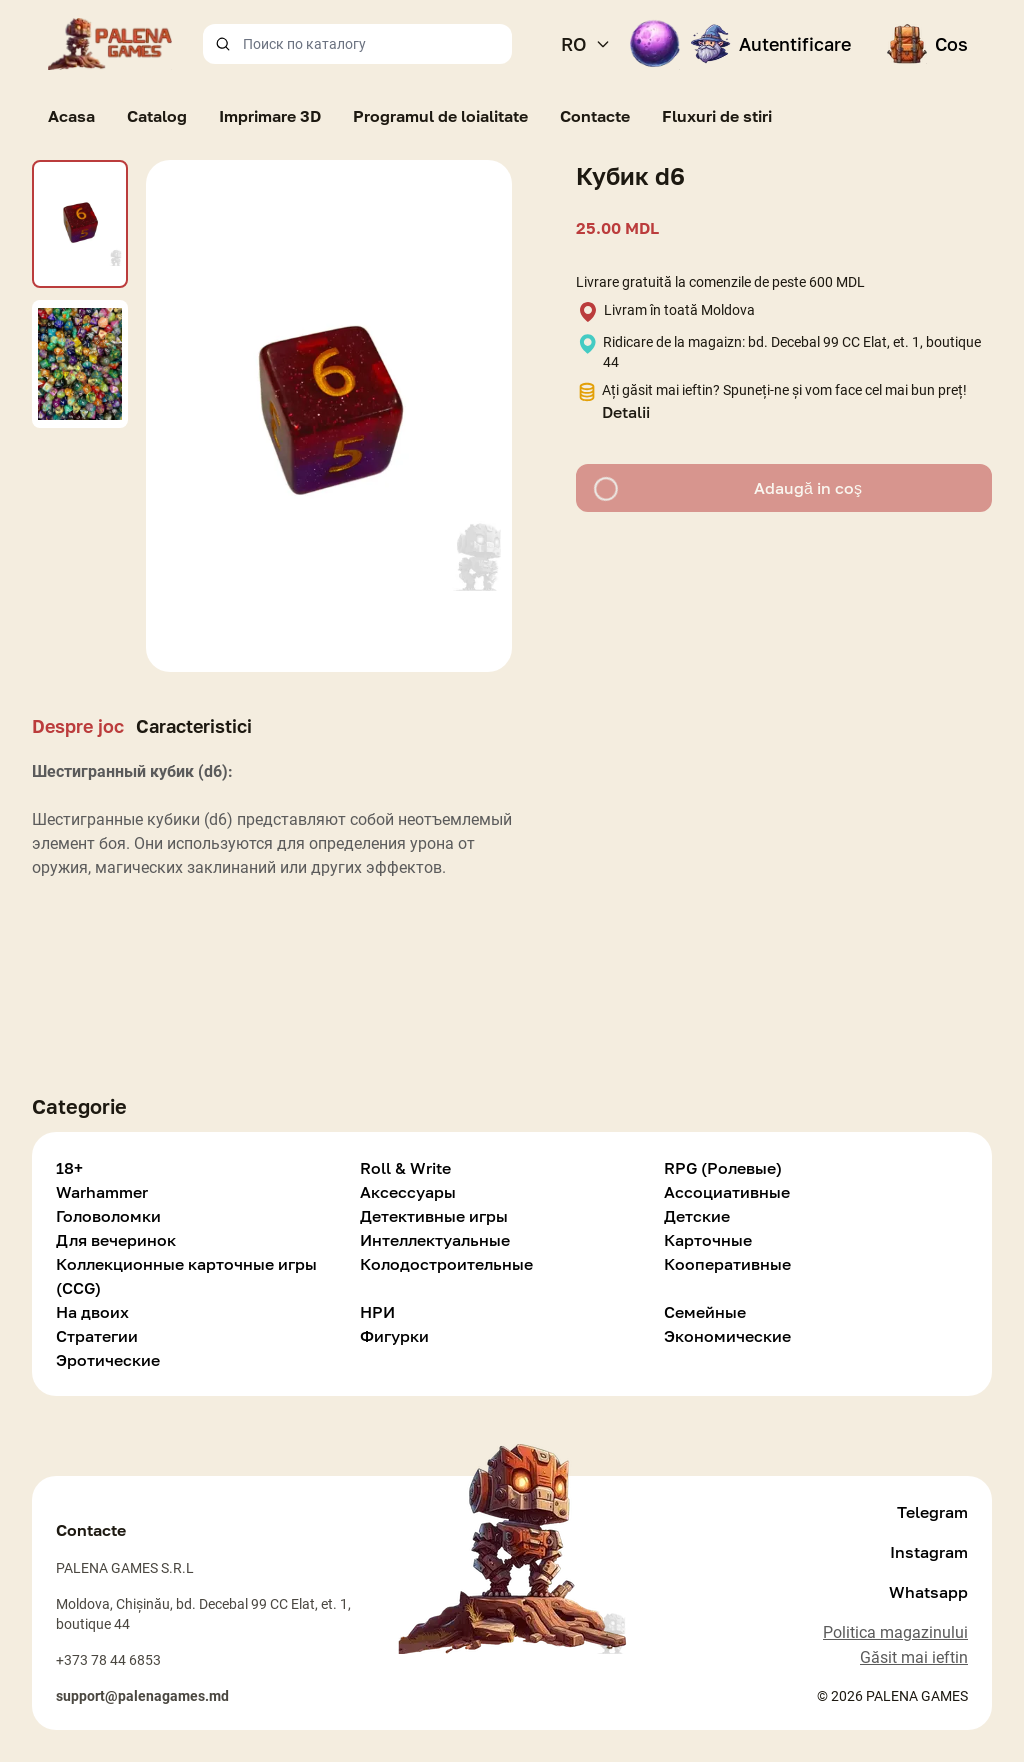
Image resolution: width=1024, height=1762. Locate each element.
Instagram (929, 1552)
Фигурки (394, 1336)
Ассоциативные (727, 1192)
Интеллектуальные (435, 1240)
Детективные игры (434, 1216)
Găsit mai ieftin (914, 1657)
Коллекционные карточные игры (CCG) (186, 1276)
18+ (69, 1168)
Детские (697, 1216)
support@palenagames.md (142, 1696)
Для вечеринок (116, 1240)
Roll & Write (405, 1168)
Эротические (108, 1360)
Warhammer (102, 1192)
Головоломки (108, 1216)
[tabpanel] (272, 832)
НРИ (377, 1312)
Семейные (705, 1312)
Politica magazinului (895, 1632)
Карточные (708, 1240)
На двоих (92, 1312)
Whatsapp (928, 1592)
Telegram (932, 1512)
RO (586, 44)
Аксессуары (408, 1192)
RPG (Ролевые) (723, 1168)
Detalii (626, 412)
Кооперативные (727, 1264)
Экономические (727, 1336)
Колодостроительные (446, 1264)
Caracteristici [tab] (194, 726)
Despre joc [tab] (78, 726)
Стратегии (97, 1336)
